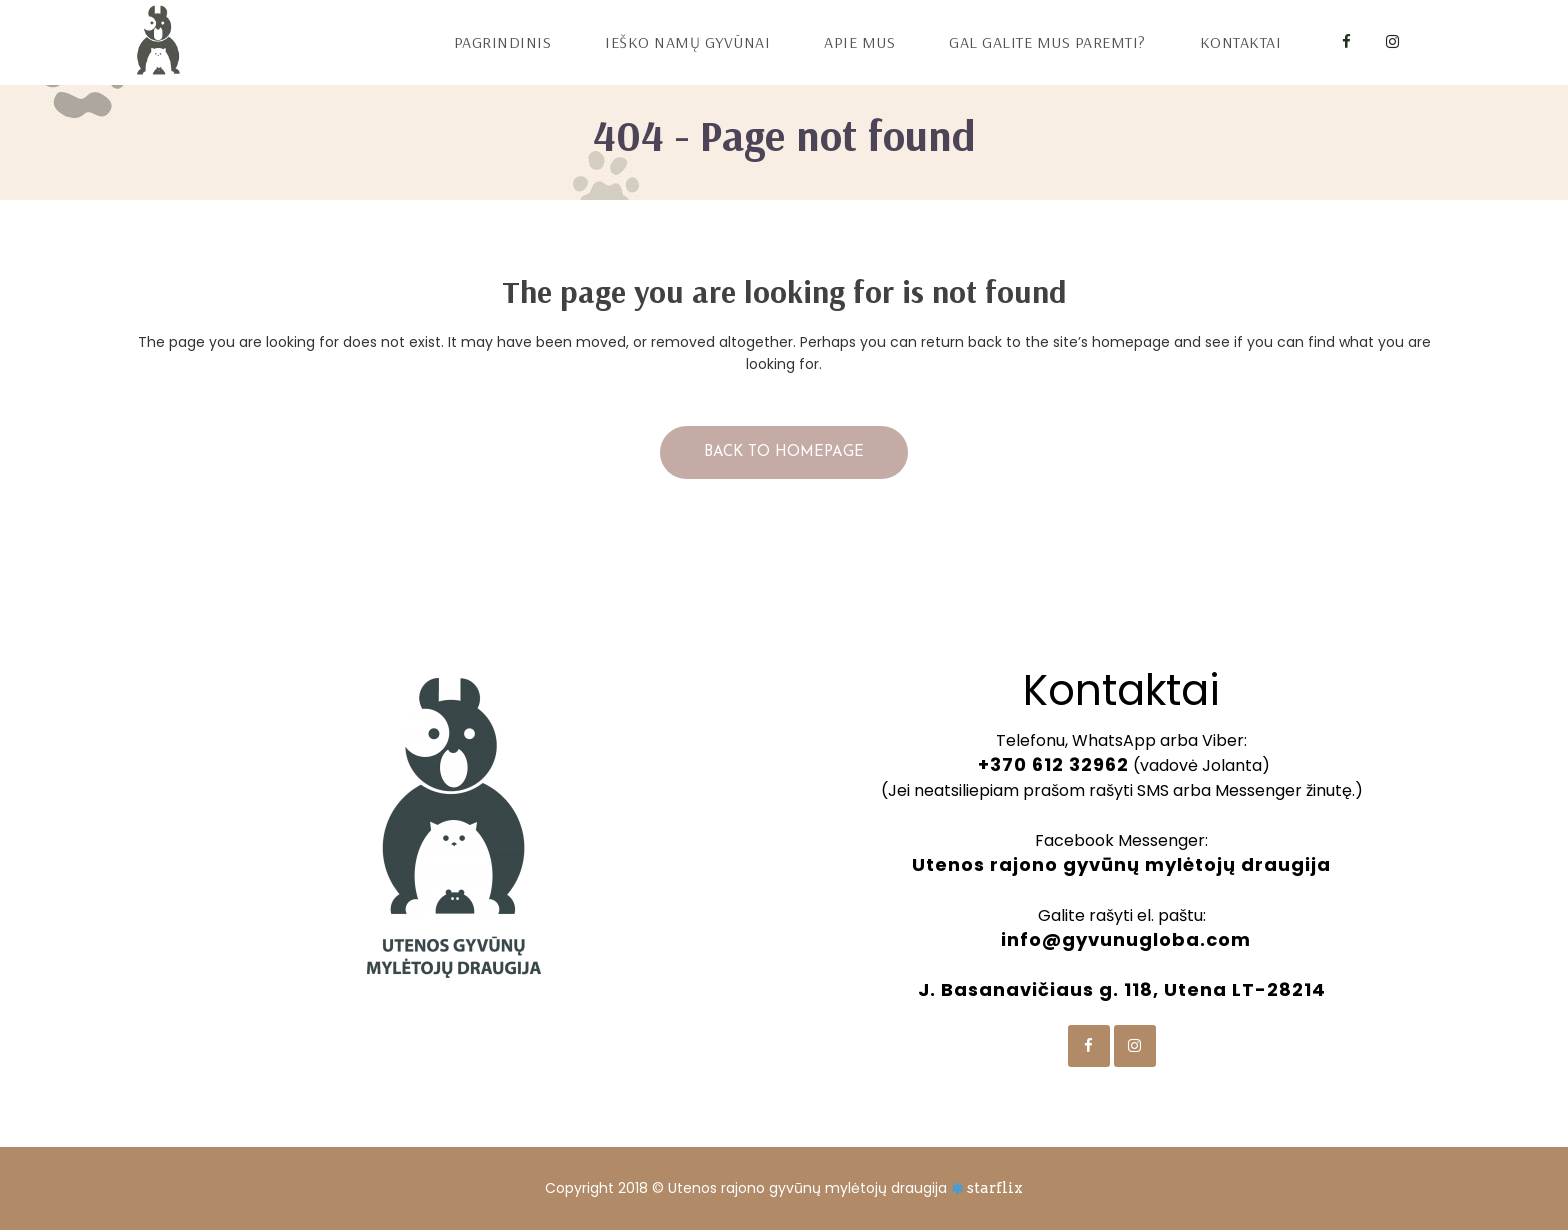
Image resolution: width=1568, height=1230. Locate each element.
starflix (995, 1188)
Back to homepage (784, 452)
